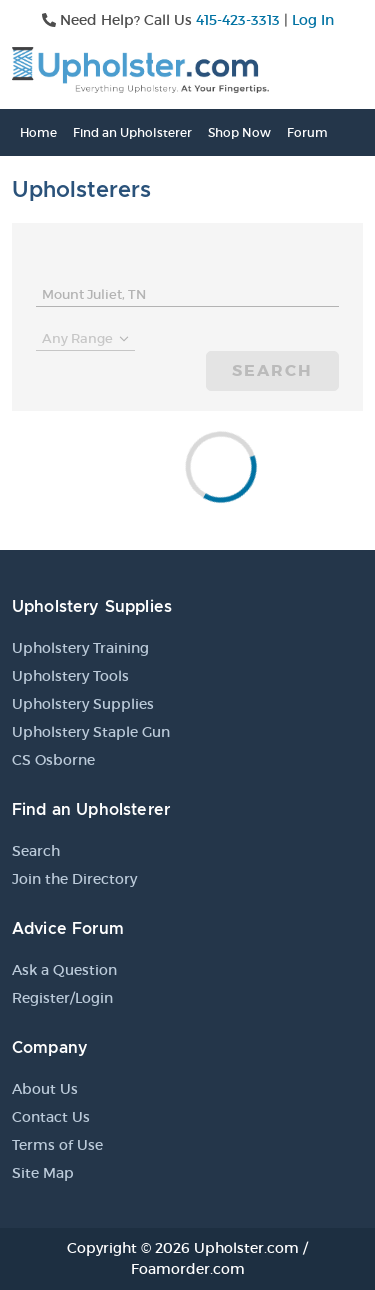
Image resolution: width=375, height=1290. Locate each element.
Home (38, 132)
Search (272, 370)
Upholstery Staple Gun (91, 732)
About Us (45, 1089)
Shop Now (239, 132)
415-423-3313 (238, 20)
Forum (307, 132)
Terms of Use (57, 1145)
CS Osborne (53, 760)
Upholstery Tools (70, 676)
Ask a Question (64, 970)
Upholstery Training (80, 648)
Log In (313, 20)
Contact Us (51, 1117)
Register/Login (62, 998)
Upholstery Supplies (83, 704)
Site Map (43, 1173)
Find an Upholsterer (132, 132)
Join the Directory (74, 879)
